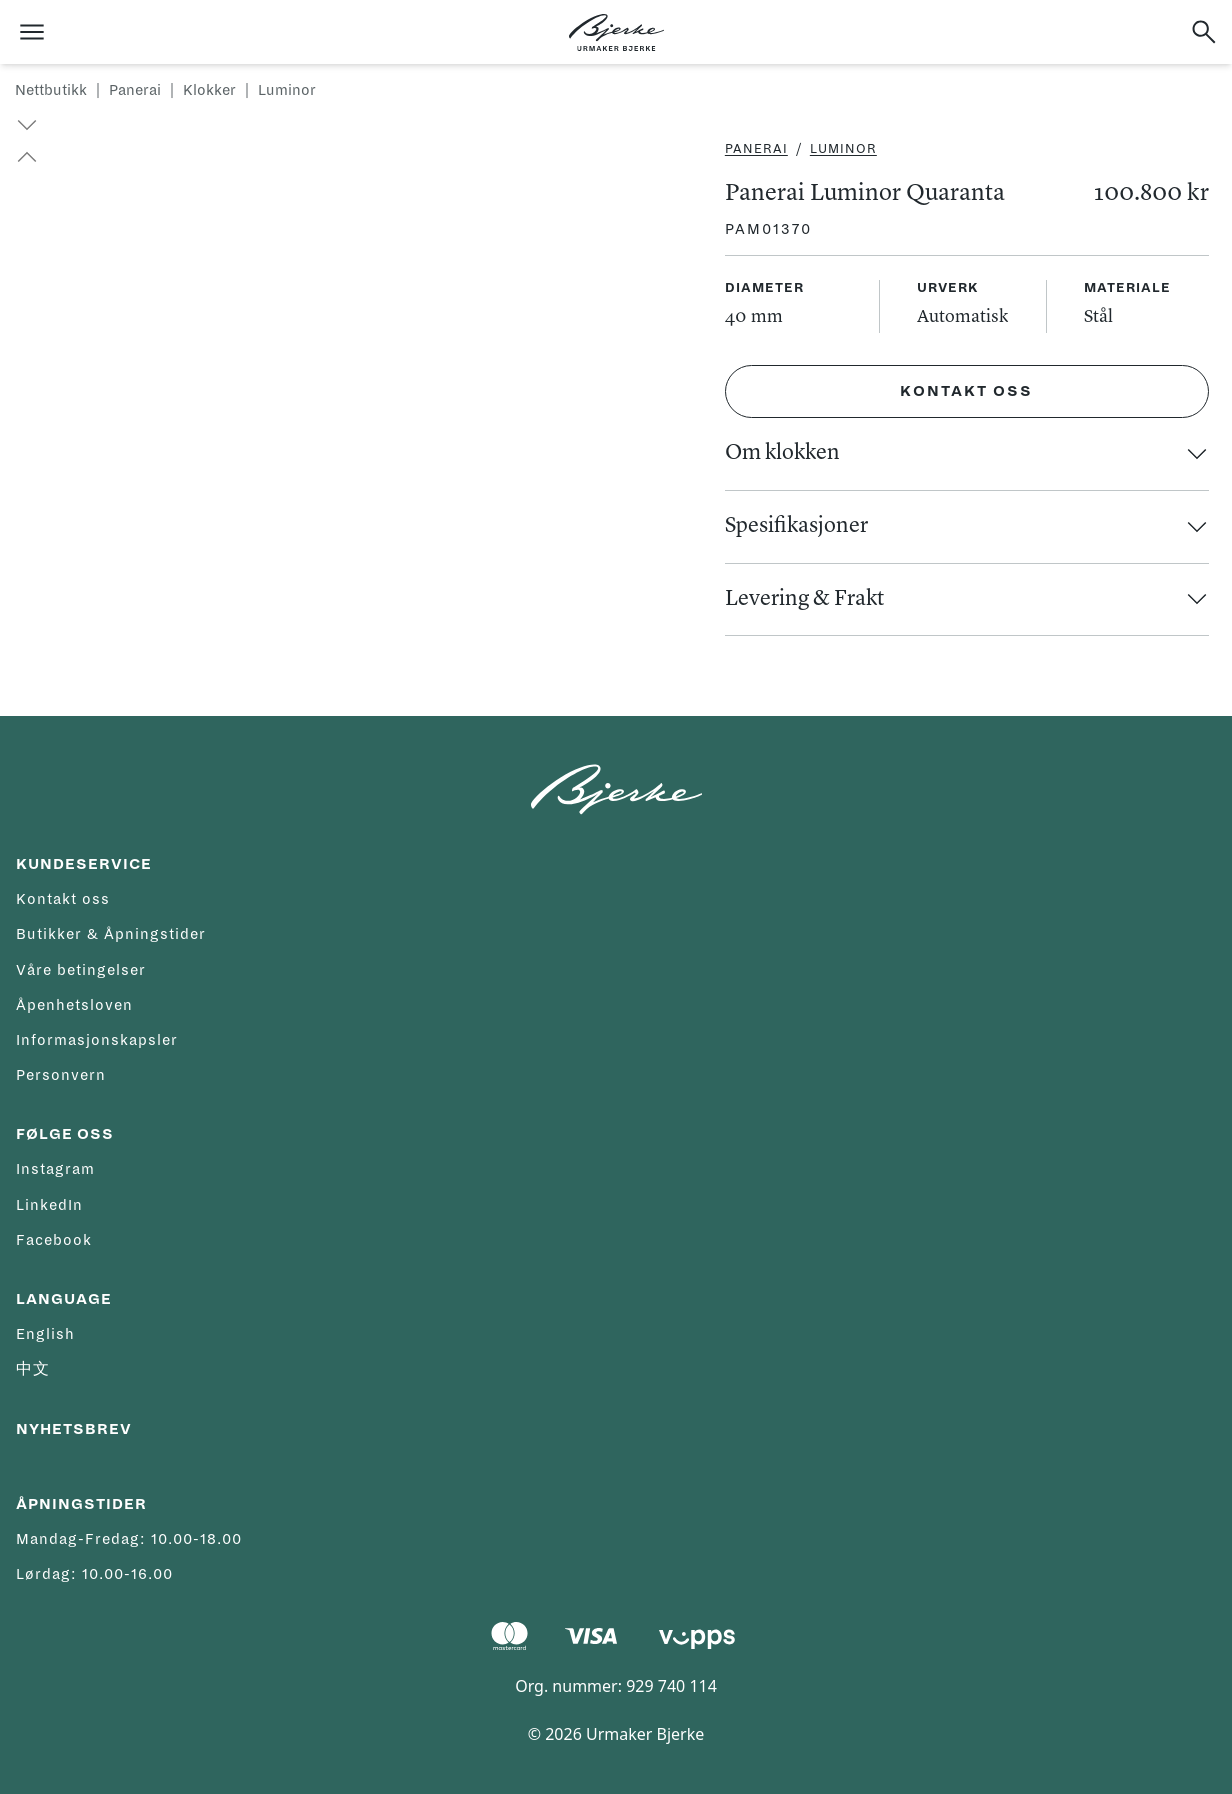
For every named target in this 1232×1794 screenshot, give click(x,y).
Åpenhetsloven (74, 1005)
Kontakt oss (966, 391)
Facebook (54, 1240)
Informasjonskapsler (97, 1040)
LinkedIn (49, 1205)
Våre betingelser (81, 970)
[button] (18, 157)
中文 (33, 1369)
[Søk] (1204, 32)
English (45, 1334)
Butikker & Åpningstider (111, 934)
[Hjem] (616, 32)
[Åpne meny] (32, 32)
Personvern (61, 1075)
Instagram (55, 1169)
